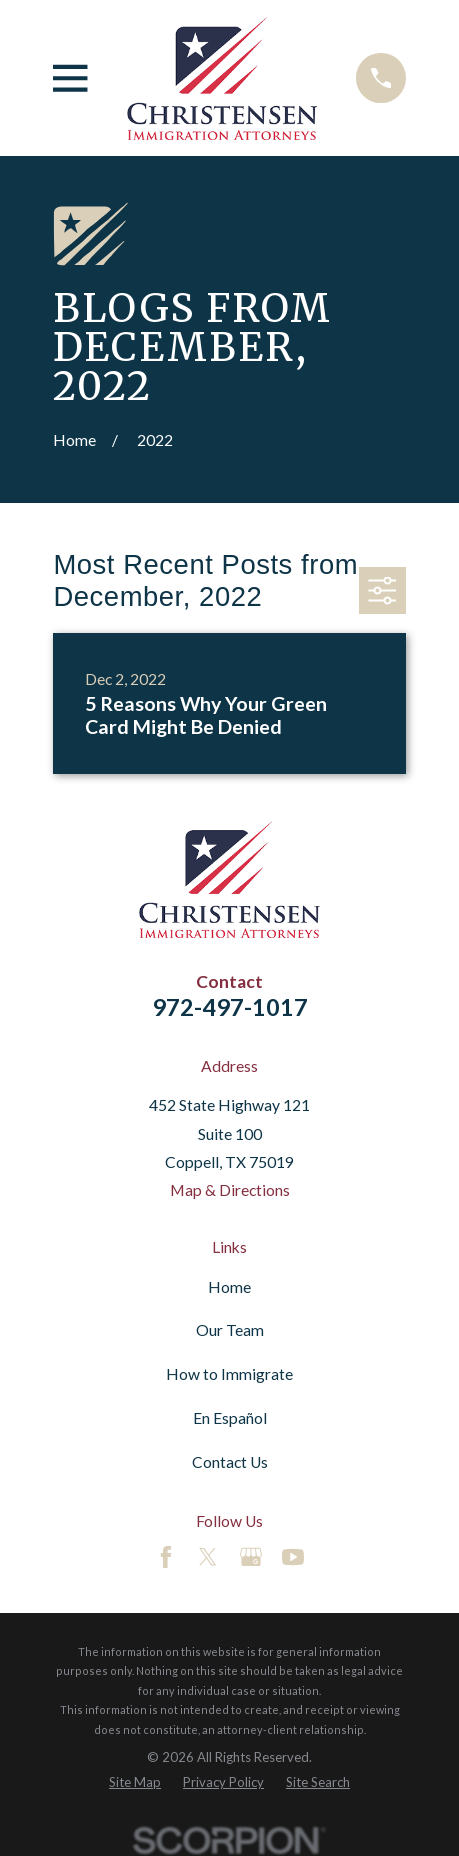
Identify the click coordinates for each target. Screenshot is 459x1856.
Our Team (230, 1330)
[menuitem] (135, 1782)
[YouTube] (293, 1557)
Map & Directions (230, 1190)
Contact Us (230, 1462)
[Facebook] (166, 1557)
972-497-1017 (230, 1007)
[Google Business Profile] (251, 1557)
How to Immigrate (229, 1374)
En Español (230, 1418)
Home (229, 1287)
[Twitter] (208, 1557)
